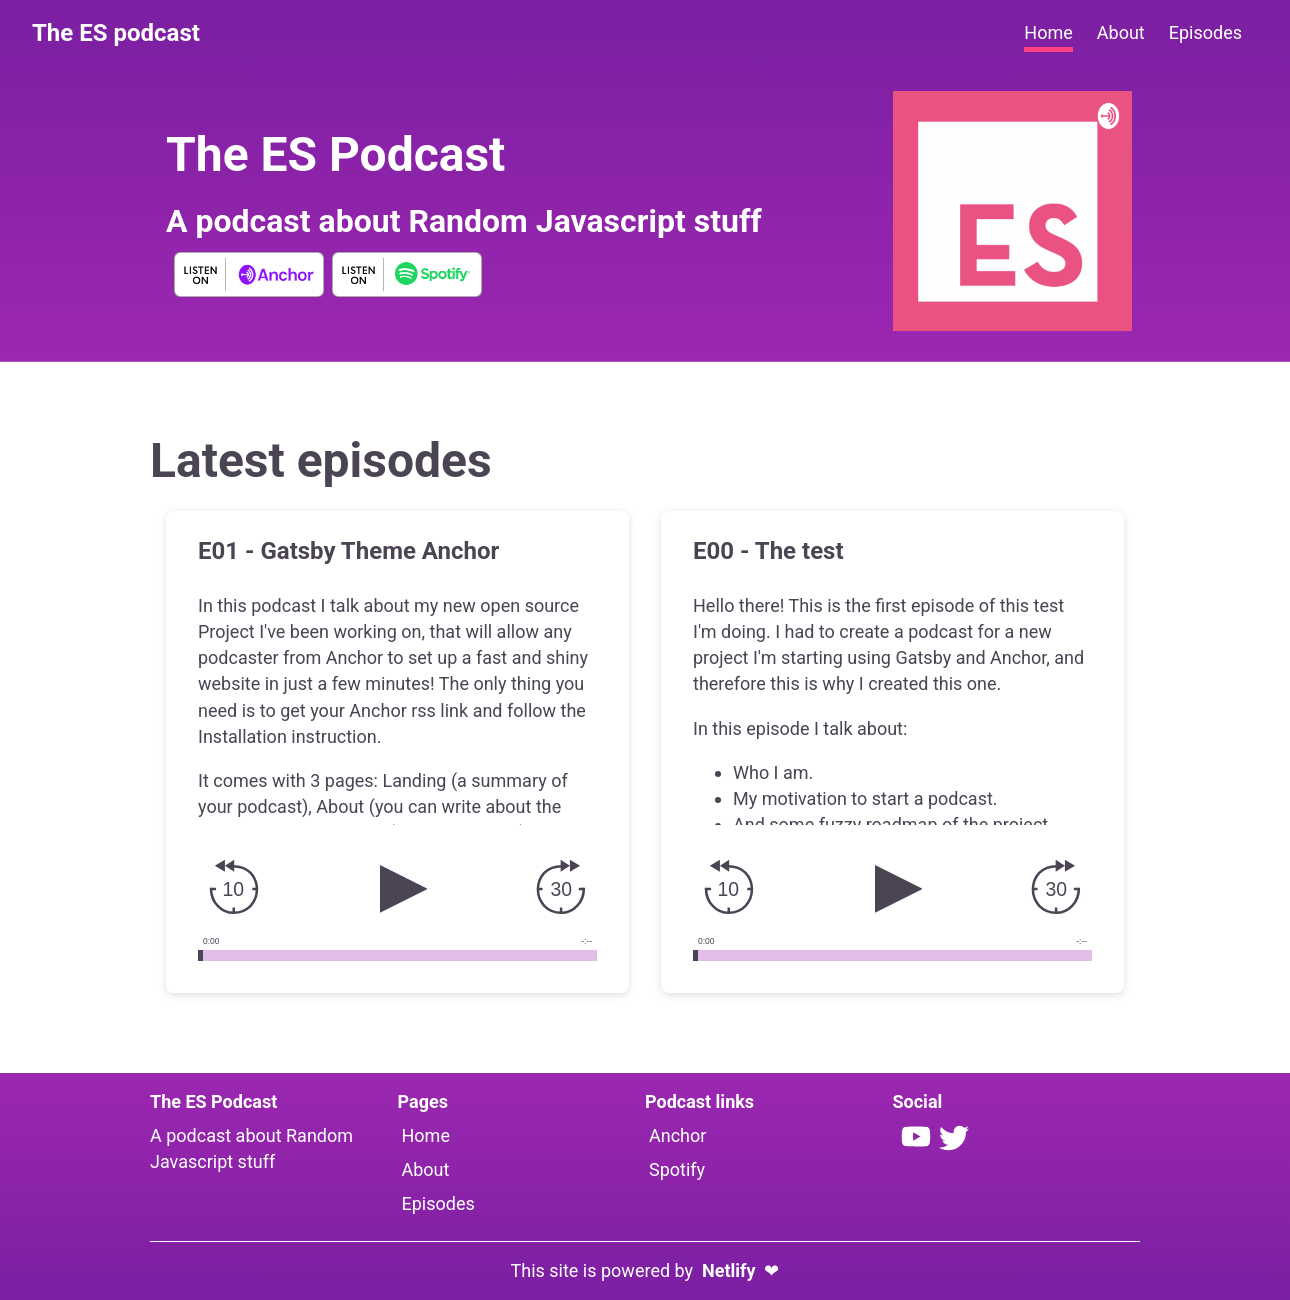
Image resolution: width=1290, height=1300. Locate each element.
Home (426, 1135)
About (426, 1169)
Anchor (677, 1135)
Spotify (677, 1169)
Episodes (438, 1203)
